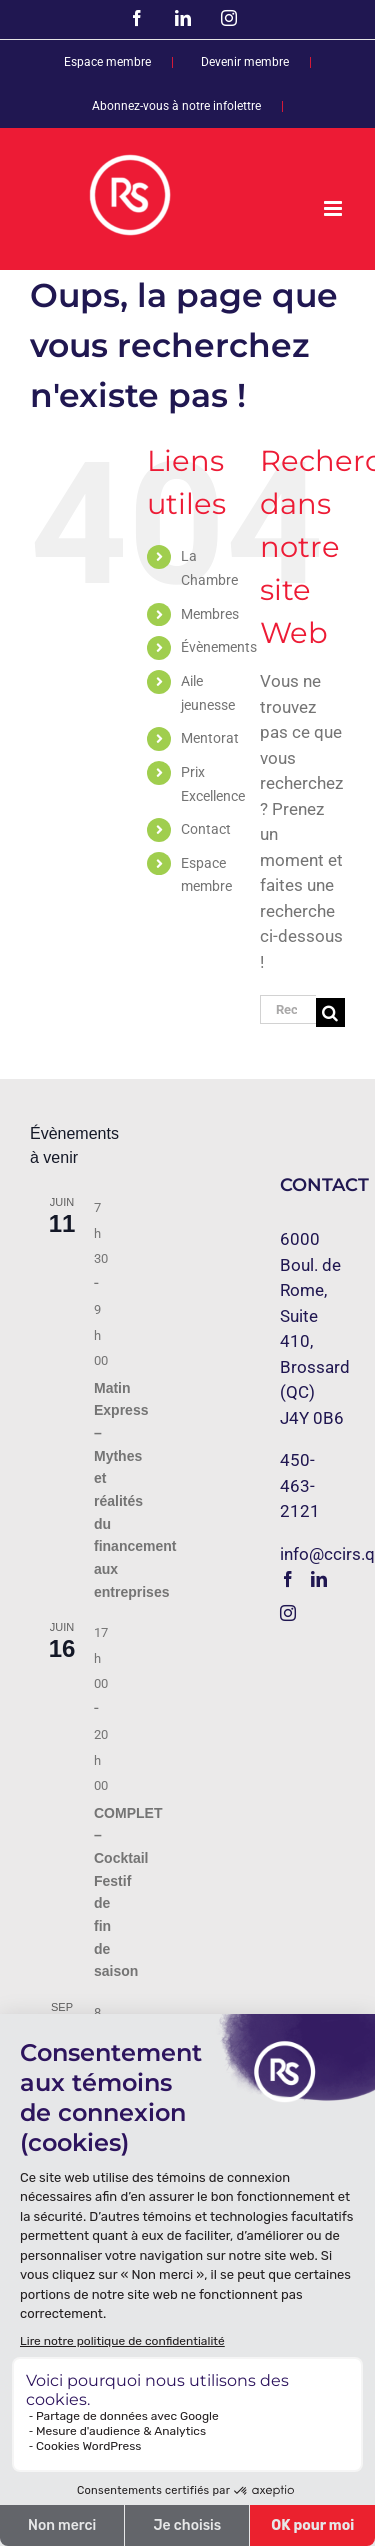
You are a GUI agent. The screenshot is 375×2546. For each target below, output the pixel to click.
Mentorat (210, 738)
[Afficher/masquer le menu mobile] (334, 208)
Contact (206, 829)
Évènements (219, 647)
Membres (210, 614)
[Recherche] (330, 1012)
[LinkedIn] (319, 1579)
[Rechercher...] (288, 1009)
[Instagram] (288, 1613)
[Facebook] (288, 1579)
